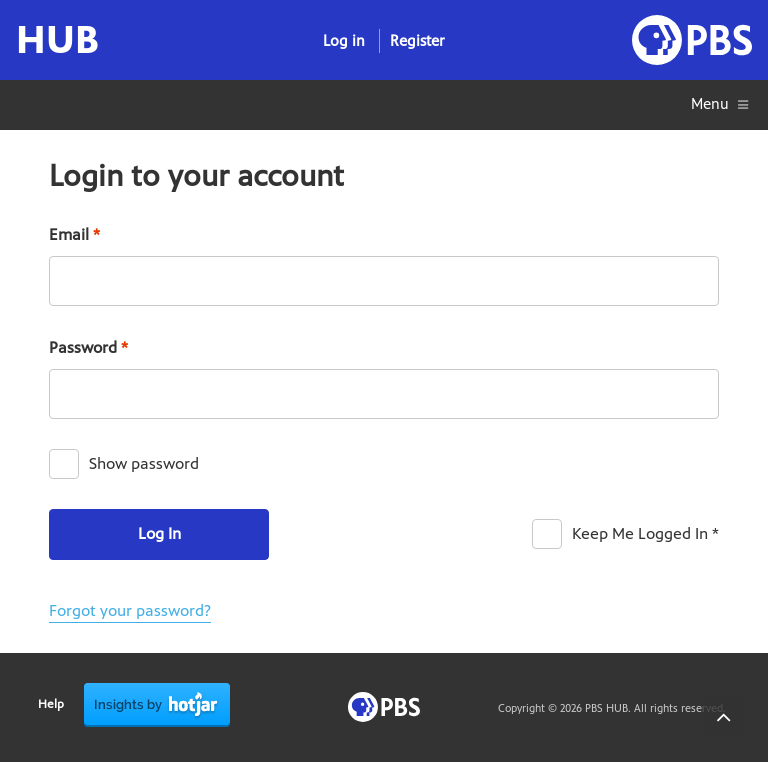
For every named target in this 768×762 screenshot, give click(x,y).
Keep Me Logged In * (645, 533)
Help (51, 704)
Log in (344, 40)
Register (417, 40)
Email (74, 234)
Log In (159, 533)
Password (88, 347)
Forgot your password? (130, 610)
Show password (144, 463)
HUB (57, 40)
